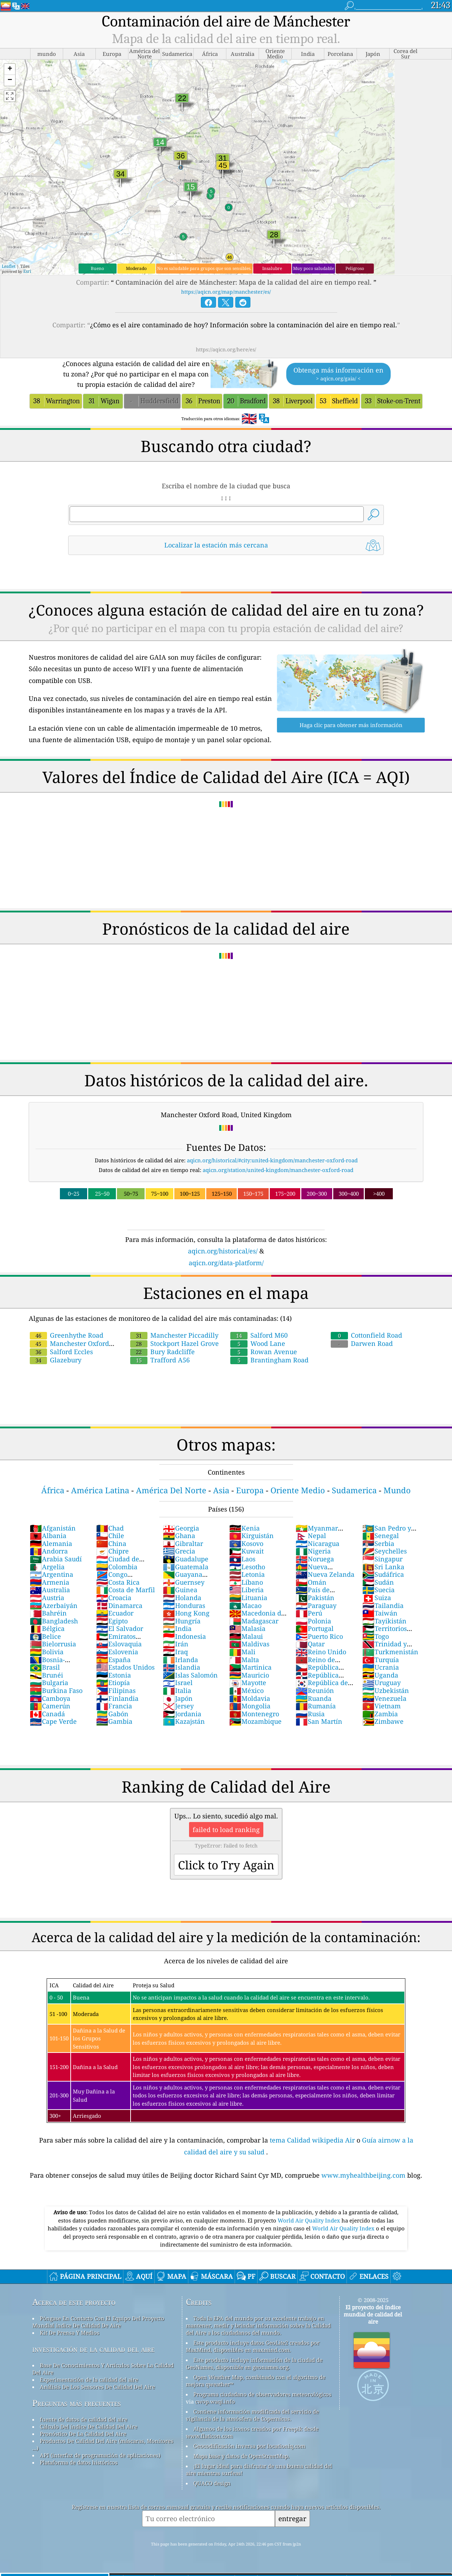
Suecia (378, 1589)
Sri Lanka (383, 1566)
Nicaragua (317, 1543)
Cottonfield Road (366, 1335)
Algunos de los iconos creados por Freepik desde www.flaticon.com (252, 2432)
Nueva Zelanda (325, 1574)
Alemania (51, 1543)
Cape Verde (53, 1721)
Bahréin (48, 1613)
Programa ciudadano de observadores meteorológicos (262, 2394)
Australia (50, 1589)
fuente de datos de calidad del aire (83, 2419)
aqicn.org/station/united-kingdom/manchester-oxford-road (278, 1169)
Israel (178, 1682)
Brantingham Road (269, 1360)
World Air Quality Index (310, 2220)
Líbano (246, 1582)
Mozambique (255, 1721)
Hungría (182, 1621)
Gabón (112, 1713)
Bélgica (47, 1628)
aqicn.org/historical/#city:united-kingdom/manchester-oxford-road (272, 1160)
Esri (27, 271)
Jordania (182, 1713)
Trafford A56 (160, 1360)
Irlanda (180, 1659)
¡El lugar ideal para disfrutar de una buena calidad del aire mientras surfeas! (259, 2469)
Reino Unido (321, 1651)
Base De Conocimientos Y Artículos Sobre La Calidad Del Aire (103, 2369)
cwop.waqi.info (215, 2401)
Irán (175, 1644)
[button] (9, 69)
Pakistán (315, 1597)
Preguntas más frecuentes (76, 2403)
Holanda (182, 1597)
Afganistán (53, 1528)
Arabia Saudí (56, 1559)
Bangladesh (54, 1621)
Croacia (113, 1597)
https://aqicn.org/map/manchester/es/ (226, 291)
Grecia (179, 1551)
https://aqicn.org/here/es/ (226, 349)
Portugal (315, 1628)
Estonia (113, 1675)
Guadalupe (185, 1559)
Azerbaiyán (53, 1605)
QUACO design (212, 2483)
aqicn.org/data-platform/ (226, 1262)
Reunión (315, 1690)
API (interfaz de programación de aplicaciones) (100, 2455)
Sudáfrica (383, 1574)
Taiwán (379, 1613)
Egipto (112, 1621)
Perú (309, 1613)
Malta (244, 1659)
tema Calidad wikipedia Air (313, 2140)
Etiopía (113, 1682)
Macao (245, 1605)
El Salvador (119, 1628)
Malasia (247, 1628)
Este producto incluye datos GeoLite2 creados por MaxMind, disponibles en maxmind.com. (253, 2346)
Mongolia (249, 1706)
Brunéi (46, 1675)
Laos (242, 1559)
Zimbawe (383, 1721)
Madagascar (253, 1621)
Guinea (180, 1589)
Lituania (248, 1597)
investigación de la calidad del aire (93, 2348)
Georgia (181, 1528)
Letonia (247, 1574)
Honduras (184, 1605)
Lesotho (247, 1566)
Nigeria (313, 1551)
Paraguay (316, 1605)
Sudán (378, 1582)
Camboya (50, 1698)
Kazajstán (184, 1721)
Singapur (382, 1559)
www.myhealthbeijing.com (364, 2175)
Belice (45, 1636)
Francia (114, 1706)
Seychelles (384, 1551)
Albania (48, 1535)
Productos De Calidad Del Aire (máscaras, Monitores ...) (102, 2444)
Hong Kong (186, 1613)
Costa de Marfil (125, 1589)
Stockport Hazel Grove (174, 1343)
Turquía (380, 1659)
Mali (242, 1651)
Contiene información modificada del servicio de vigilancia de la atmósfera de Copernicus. (252, 2415)
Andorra (49, 1551)
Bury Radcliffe (162, 1351)
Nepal (311, 1535)
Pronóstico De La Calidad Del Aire (83, 2433)
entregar (292, 2518)
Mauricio (249, 1675)
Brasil (45, 1667)
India (177, 1628)
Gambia (114, 1721)
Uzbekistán (385, 1690)
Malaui (246, 1636)
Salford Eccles (61, 1351)
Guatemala (185, 1566)
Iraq (175, 1651)
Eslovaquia (119, 1644)
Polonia (313, 1621)
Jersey (178, 1706)
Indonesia (184, 1636)
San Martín (319, 1721)
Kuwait (246, 1551)
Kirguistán (251, 1535)
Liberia (246, 1589)
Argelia (47, 1566)
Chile (110, 1535)
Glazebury (55, 1360)
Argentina (51, 1574)
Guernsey (183, 1582)
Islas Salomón (190, 1675)
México (246, 1690)
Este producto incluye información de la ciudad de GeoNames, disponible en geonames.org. (254, 2363)
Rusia (310, 1713)
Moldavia (249, 1698)
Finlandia (117, 1698)
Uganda (380, 1675)
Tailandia (383, 1605)
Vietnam (381, 1706)
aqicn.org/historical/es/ (223, 1251)
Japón (178, 1698)
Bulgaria (49, 1682)
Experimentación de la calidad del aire (89, 2379)
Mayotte (247, 1682)
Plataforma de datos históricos (79, 2462)
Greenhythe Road (66, 1335)
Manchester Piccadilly (174, 1335)
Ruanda (313, 1698)
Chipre (112, 1551)
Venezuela (384, 1698)
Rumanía (316, 1706)
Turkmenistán (390, 1651)
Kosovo (246, 1543)
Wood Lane (257, 1343)
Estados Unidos (125, 1667)
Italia (177, 1690)
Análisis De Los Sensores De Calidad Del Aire (97, 2386)
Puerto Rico (319, 1636)
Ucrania (380, 1667)
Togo (375, 1636)
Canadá (47, 1713)
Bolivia (46, 1651)
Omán (311, 1582)
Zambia (380, 1713)
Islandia (181, 1667)
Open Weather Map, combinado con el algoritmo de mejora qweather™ (255, 2380)
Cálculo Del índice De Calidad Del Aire (88, 2426)
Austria (47, 1597)
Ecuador (114, 1613)
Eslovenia (117, 1651)
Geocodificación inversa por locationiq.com (249, 2445)
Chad (110, 1528)
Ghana (179, 1535)
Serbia (378, 1543)
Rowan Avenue (263, 1351)
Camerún (50, 1706)
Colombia (116, 1566)
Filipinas (116, 1690)
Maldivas (249, 1644)
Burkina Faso (56, 1690)
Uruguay (381, 1682)
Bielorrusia (53, 1644)
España (113, 1659)
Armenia (49, 1582)
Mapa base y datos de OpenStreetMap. (241, 2455)
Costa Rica (118, 1582)
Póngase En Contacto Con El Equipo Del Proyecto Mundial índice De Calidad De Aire (98, 2322)
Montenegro (254, 1713)
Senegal (380, 1535)
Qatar (310, 1644)
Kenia (244, 1528)
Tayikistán (384, 1621)
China (111, 1543)
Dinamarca (119, 1605)
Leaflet (8, 266)
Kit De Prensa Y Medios (69, 2332)
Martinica (250, 1667)
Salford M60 (259, 1335)
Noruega (315, 1559)
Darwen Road (362, 1343)
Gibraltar (183, 1543)
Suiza (376, 1597)
